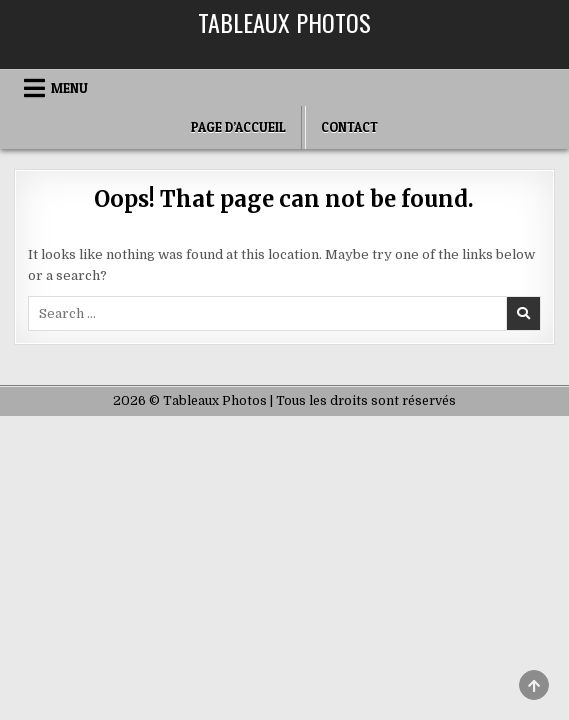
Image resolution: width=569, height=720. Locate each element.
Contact (349, 127)
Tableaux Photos (284, 22)
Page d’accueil (238, 127)
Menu (69, 88)
